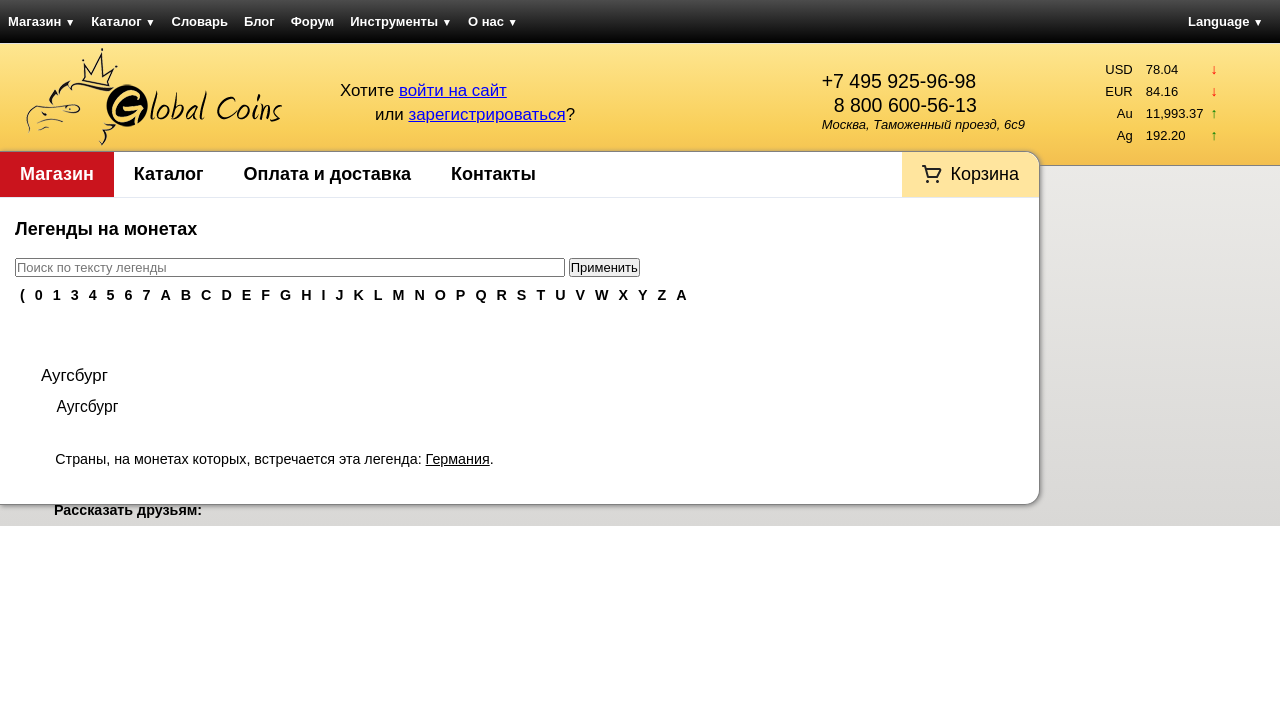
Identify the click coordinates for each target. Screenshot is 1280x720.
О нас (493, 21)
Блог (259, 21)
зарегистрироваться (486, 114)
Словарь (200, 21)
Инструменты (401, 21)
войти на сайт (453, 90)
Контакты (493, 174)
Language (1225, 21)
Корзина (984, 174)
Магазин (41, 21)
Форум (312, 21)
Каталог (123, 21)
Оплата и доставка (327, 174)
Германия (458, 459)
